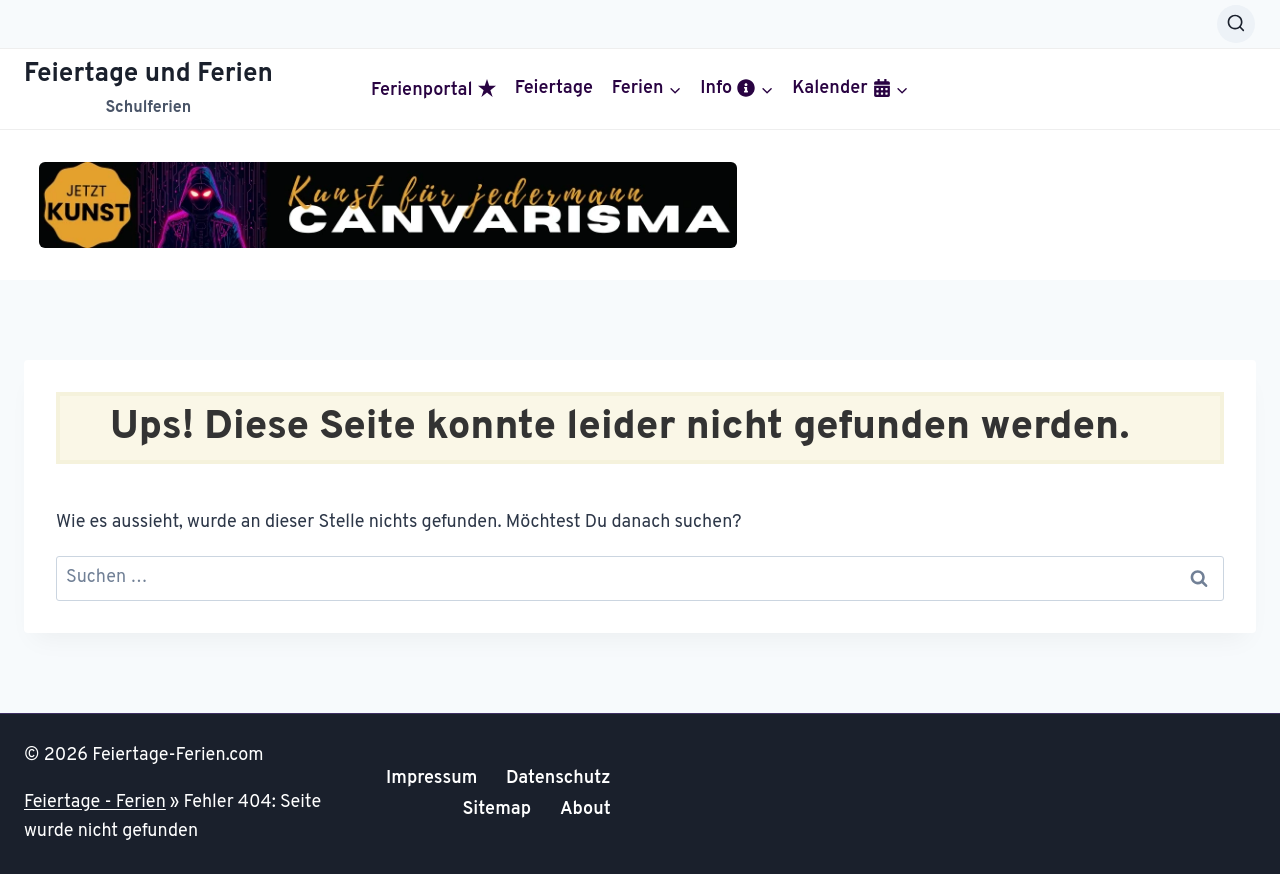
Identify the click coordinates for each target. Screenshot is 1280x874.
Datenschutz (558, 778)
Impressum (431, 778)
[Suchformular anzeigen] (1236, 24)
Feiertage (554, 89)
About (585, 809)
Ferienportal (433, 90)
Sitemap (496, 809)
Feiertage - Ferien (95, 802)
